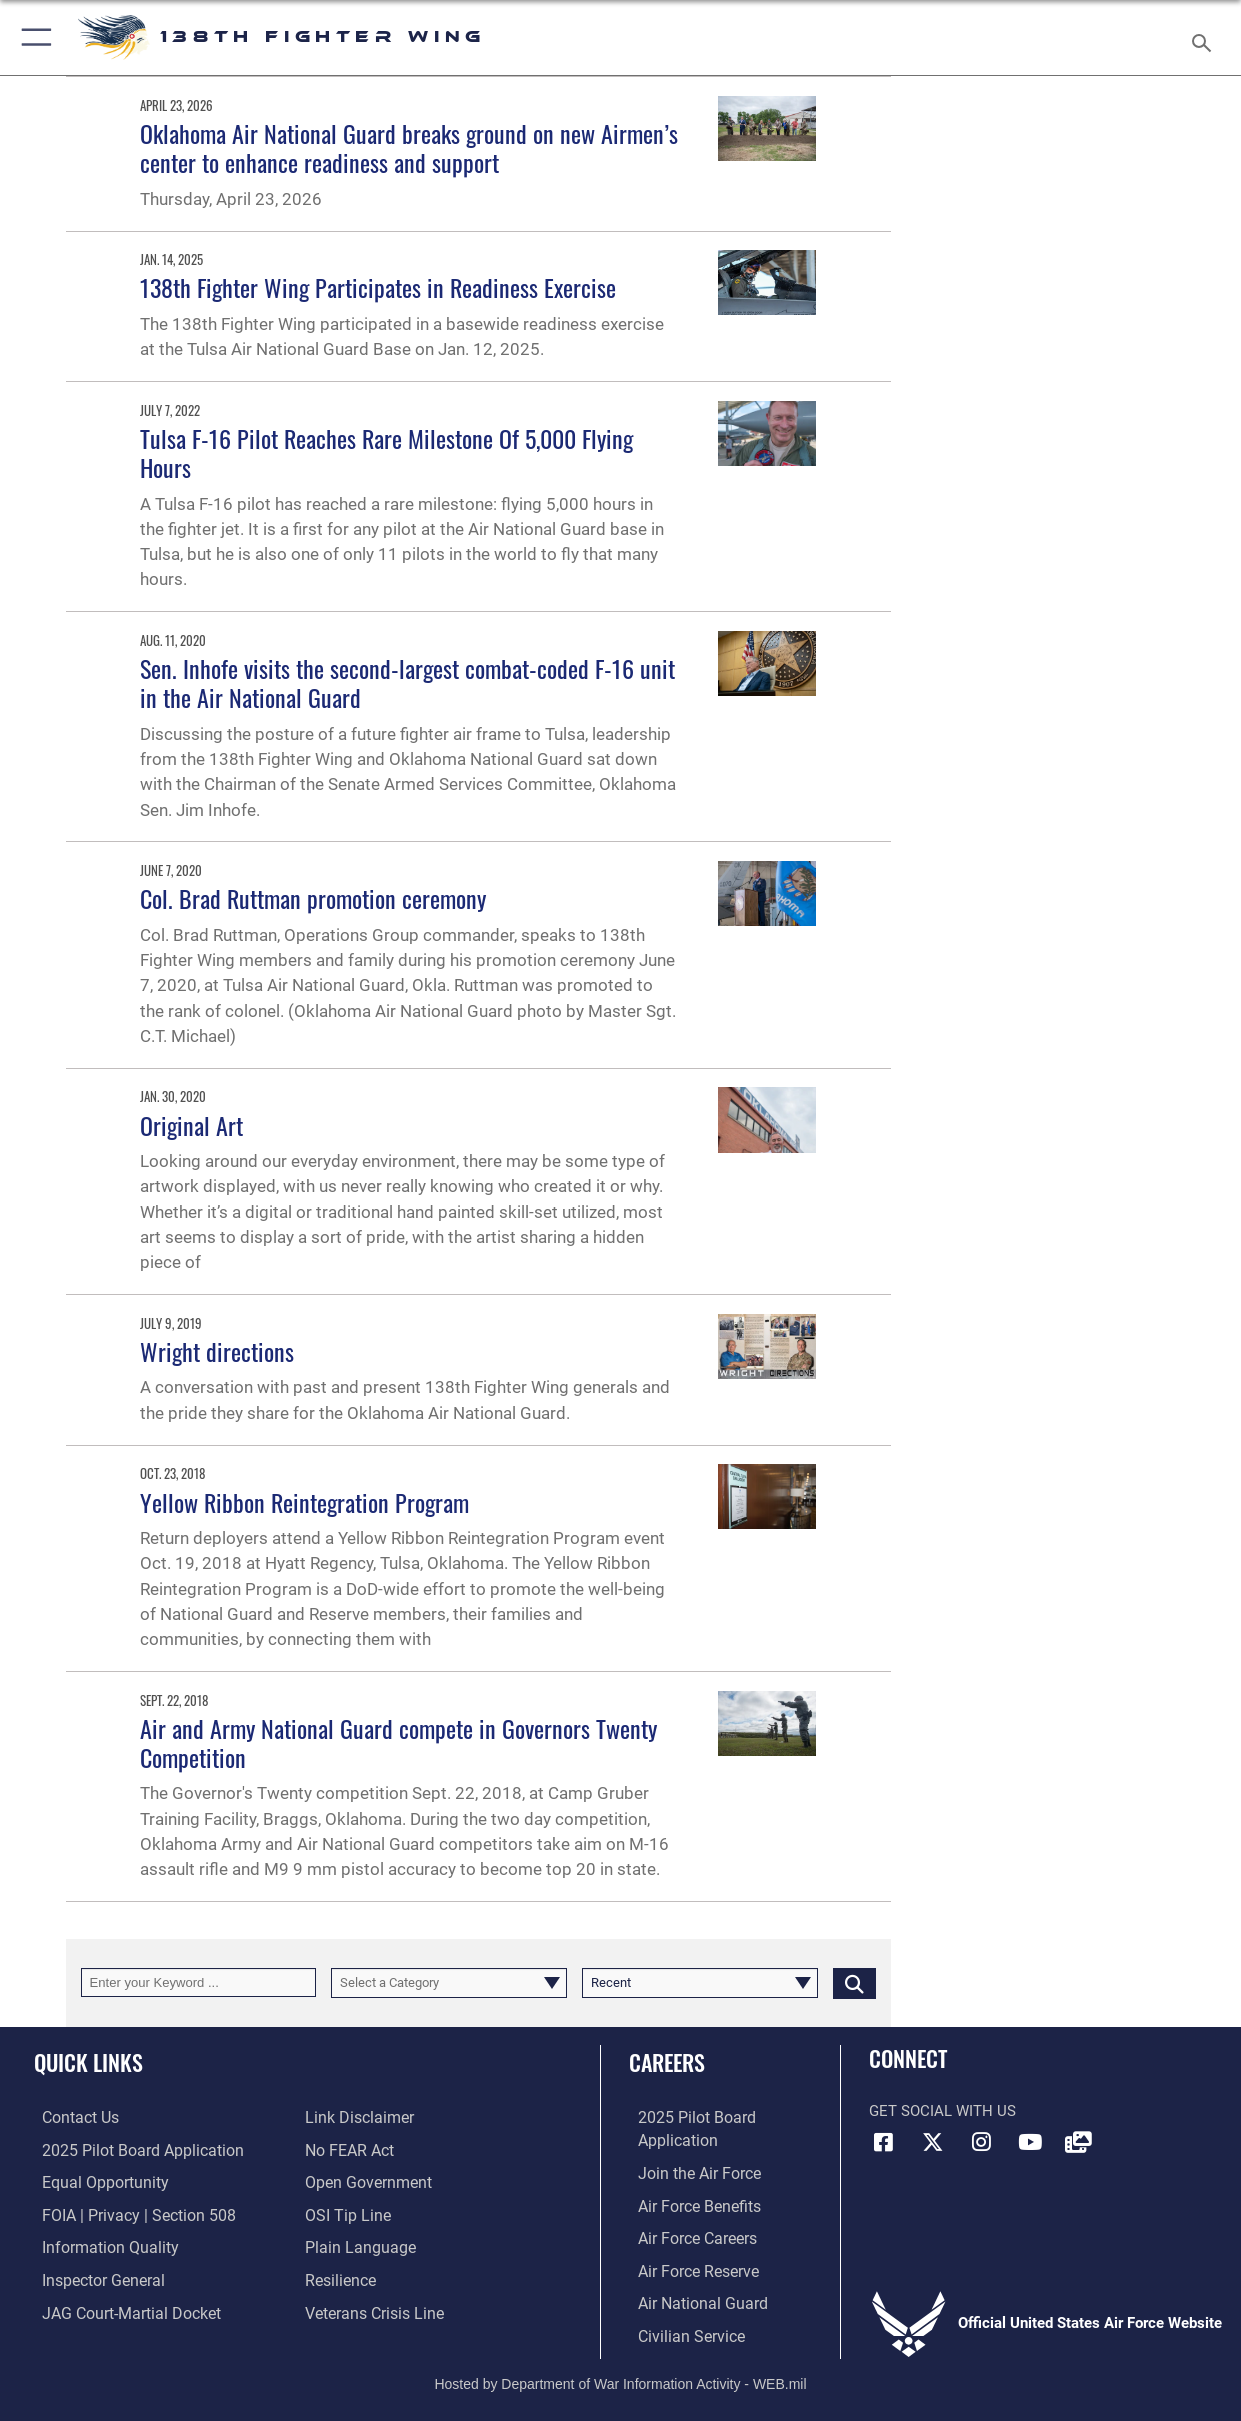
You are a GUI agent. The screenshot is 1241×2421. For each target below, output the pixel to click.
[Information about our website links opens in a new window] (357, 2118)
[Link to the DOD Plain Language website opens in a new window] (355, 2245)
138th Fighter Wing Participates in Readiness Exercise (378, 287)
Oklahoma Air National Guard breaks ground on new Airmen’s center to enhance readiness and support (409, 147)
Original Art (191, 1125)
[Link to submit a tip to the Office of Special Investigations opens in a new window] (345, 2213)
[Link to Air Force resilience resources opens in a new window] (339, 2277)
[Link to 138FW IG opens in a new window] (981, 2142)
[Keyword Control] (199, 1983)
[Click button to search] (854, 1983)
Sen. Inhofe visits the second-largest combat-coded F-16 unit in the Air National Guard (407, 682)
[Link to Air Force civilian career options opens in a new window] (680, 2331)
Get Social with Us (942, 2111)
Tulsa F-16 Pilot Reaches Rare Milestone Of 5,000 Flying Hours (386, 452)
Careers (667, 2061)
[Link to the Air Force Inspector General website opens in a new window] (93, 2277)
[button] (32, 37)
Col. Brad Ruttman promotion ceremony (313, 898)
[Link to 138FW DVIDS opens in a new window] (1079, 2142)
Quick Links (88, 2061)
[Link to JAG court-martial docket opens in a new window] (120, 2309)
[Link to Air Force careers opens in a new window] (687, 2236)
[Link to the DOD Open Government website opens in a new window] (364, 2181)
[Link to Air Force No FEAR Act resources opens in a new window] (348, 2150)
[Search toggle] (1206, 37)
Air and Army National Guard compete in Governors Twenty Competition (398, 1742)
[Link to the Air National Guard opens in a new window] (690, 2299)
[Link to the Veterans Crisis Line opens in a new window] (372, 2309)
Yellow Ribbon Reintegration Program (304, 1502)
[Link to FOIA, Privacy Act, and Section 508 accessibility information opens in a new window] (125, 2213)
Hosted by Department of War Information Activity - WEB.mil (620, 2377)
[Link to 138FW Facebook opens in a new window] (884, 2142)
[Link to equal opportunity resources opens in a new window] (93, 2181)
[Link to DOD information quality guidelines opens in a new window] (98, 2245)
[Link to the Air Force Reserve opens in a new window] (688, 2267)
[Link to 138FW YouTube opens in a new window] (1030, 2142)
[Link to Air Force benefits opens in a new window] (688, 2204)
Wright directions (217, 1351)
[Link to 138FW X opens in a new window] (933, 2142)
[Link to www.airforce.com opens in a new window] (688, 2172)
